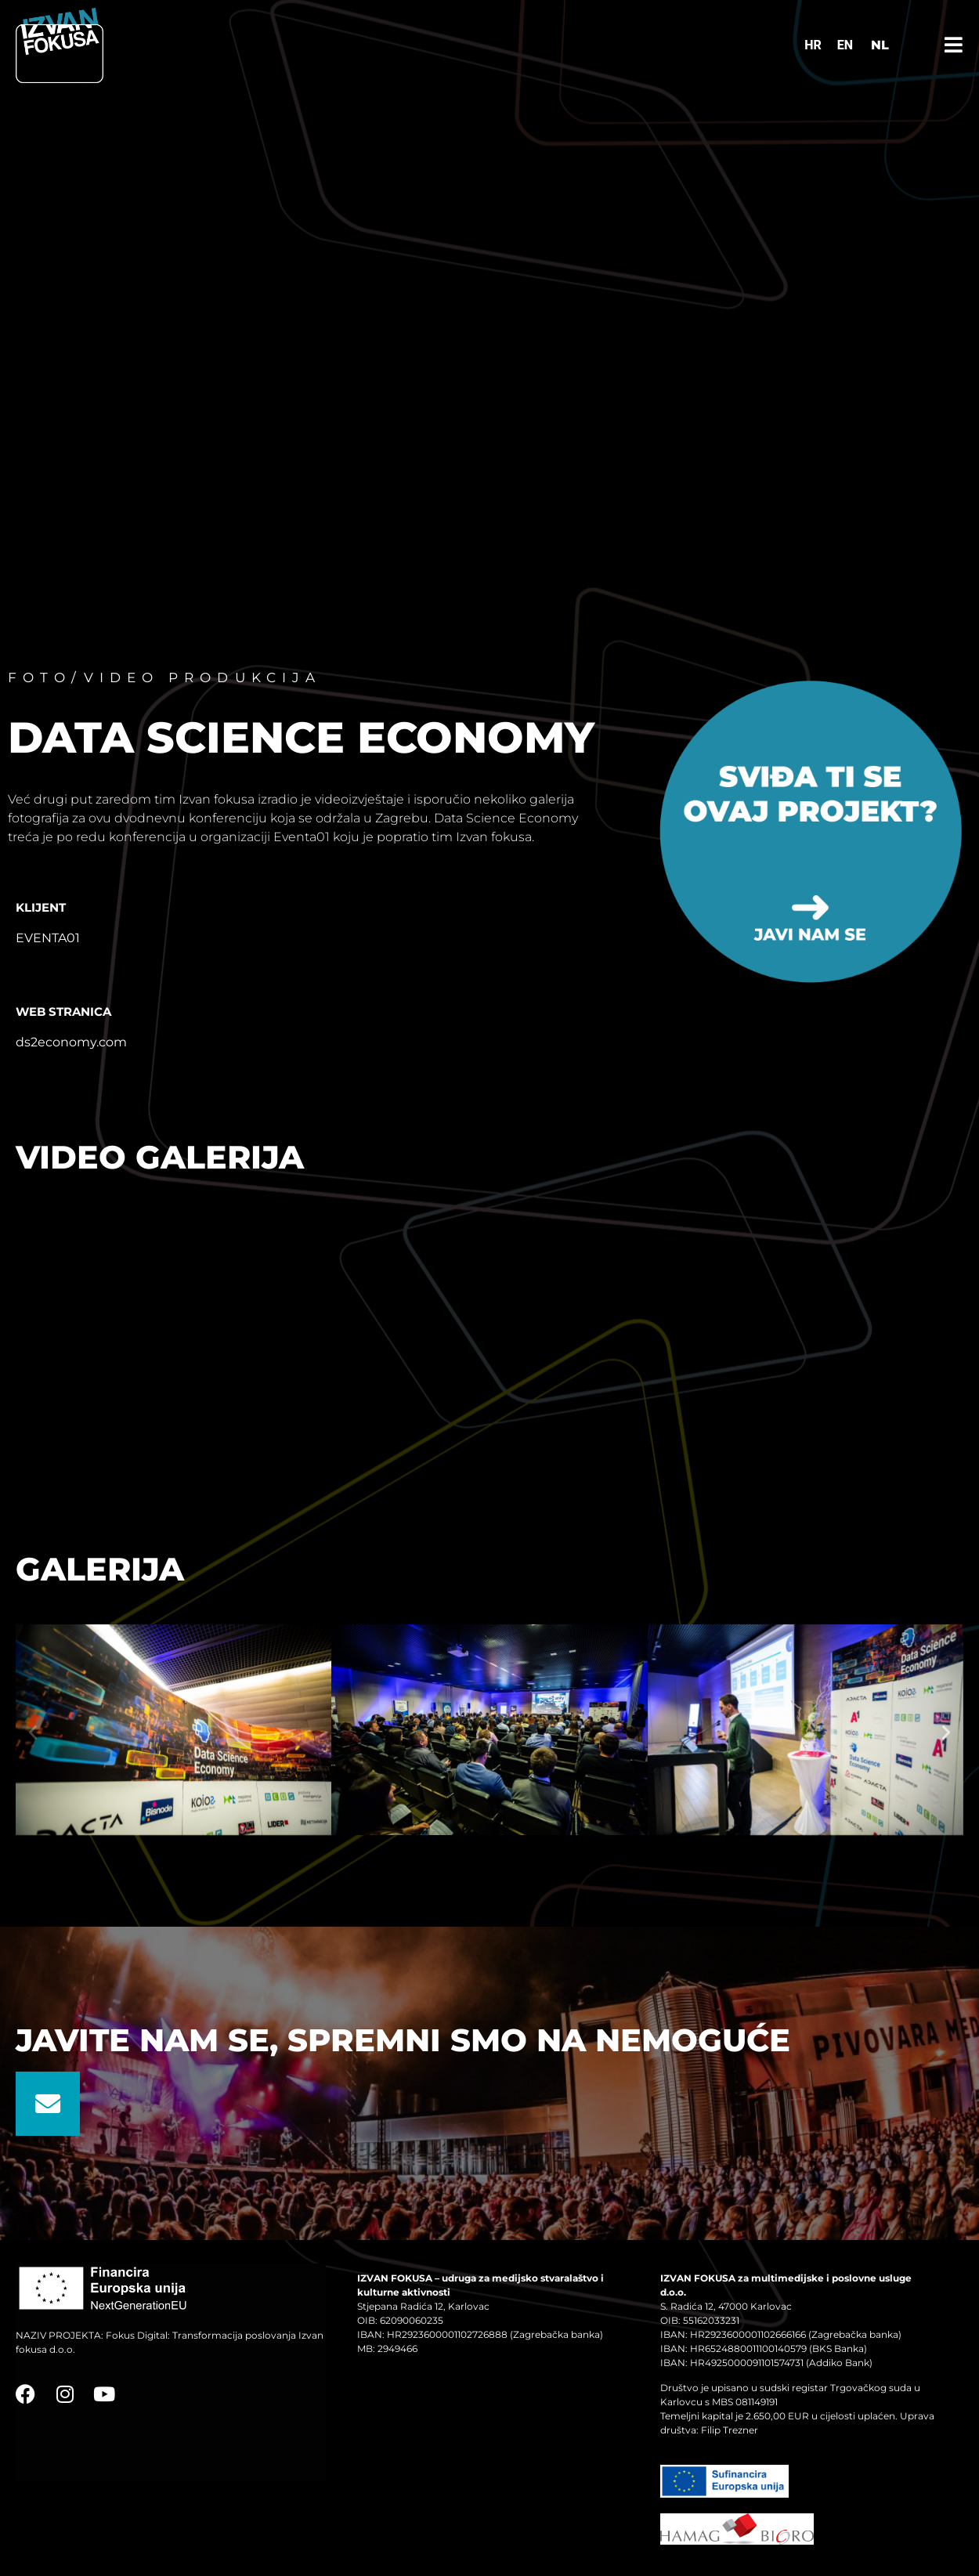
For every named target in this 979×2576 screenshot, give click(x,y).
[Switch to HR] (813, 45)
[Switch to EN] (845, 45)
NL (880, 45)
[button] (32, 1732)
